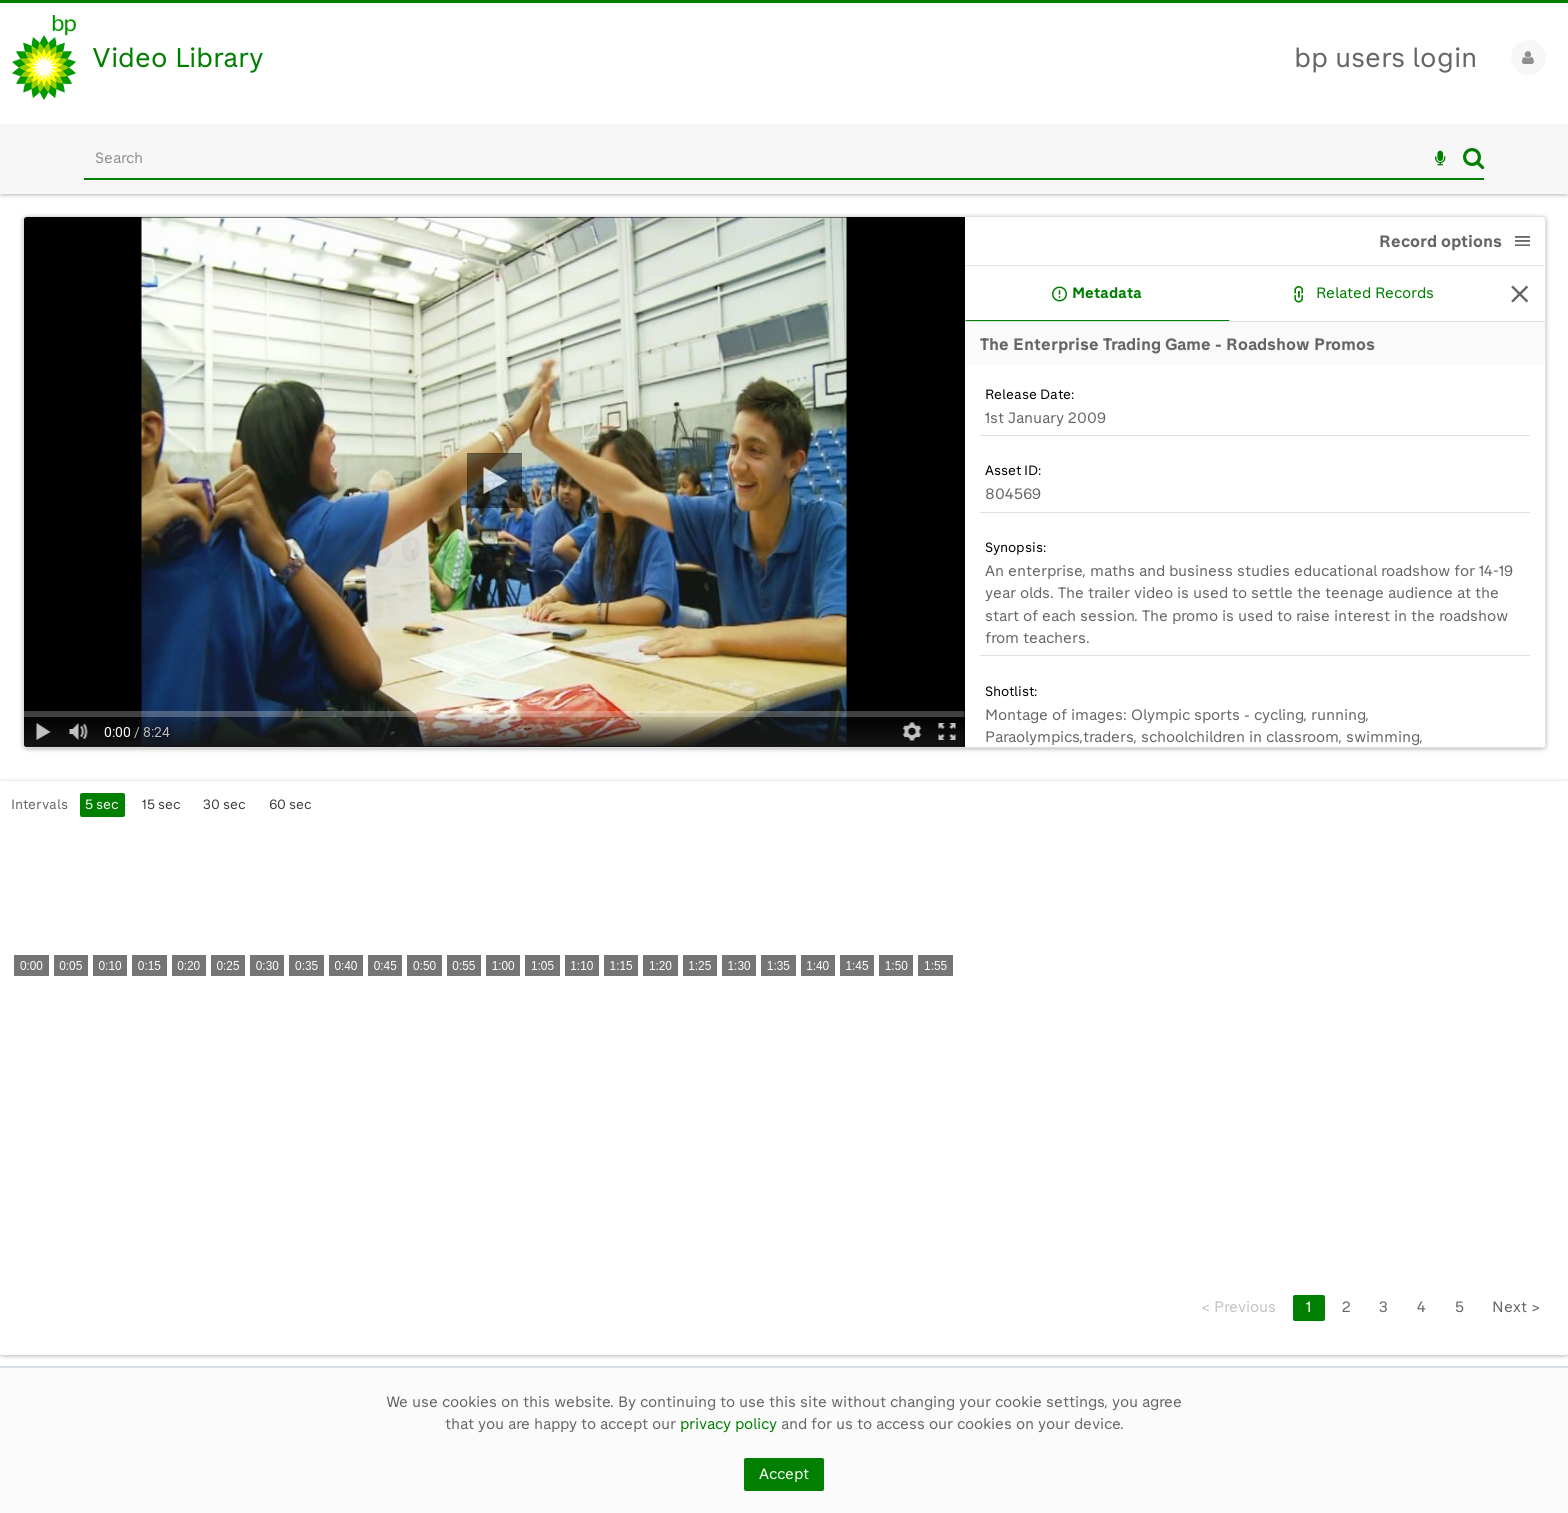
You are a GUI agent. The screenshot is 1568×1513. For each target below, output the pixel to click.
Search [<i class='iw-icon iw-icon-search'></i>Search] (1473, 158)
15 (161, 804)
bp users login (1385, 57)
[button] (1523, 241)
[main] (784, 780)
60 (290, 804)
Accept (784, 1474)
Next (1516, 1307)
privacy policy (728, 1424)
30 (224, 804)
